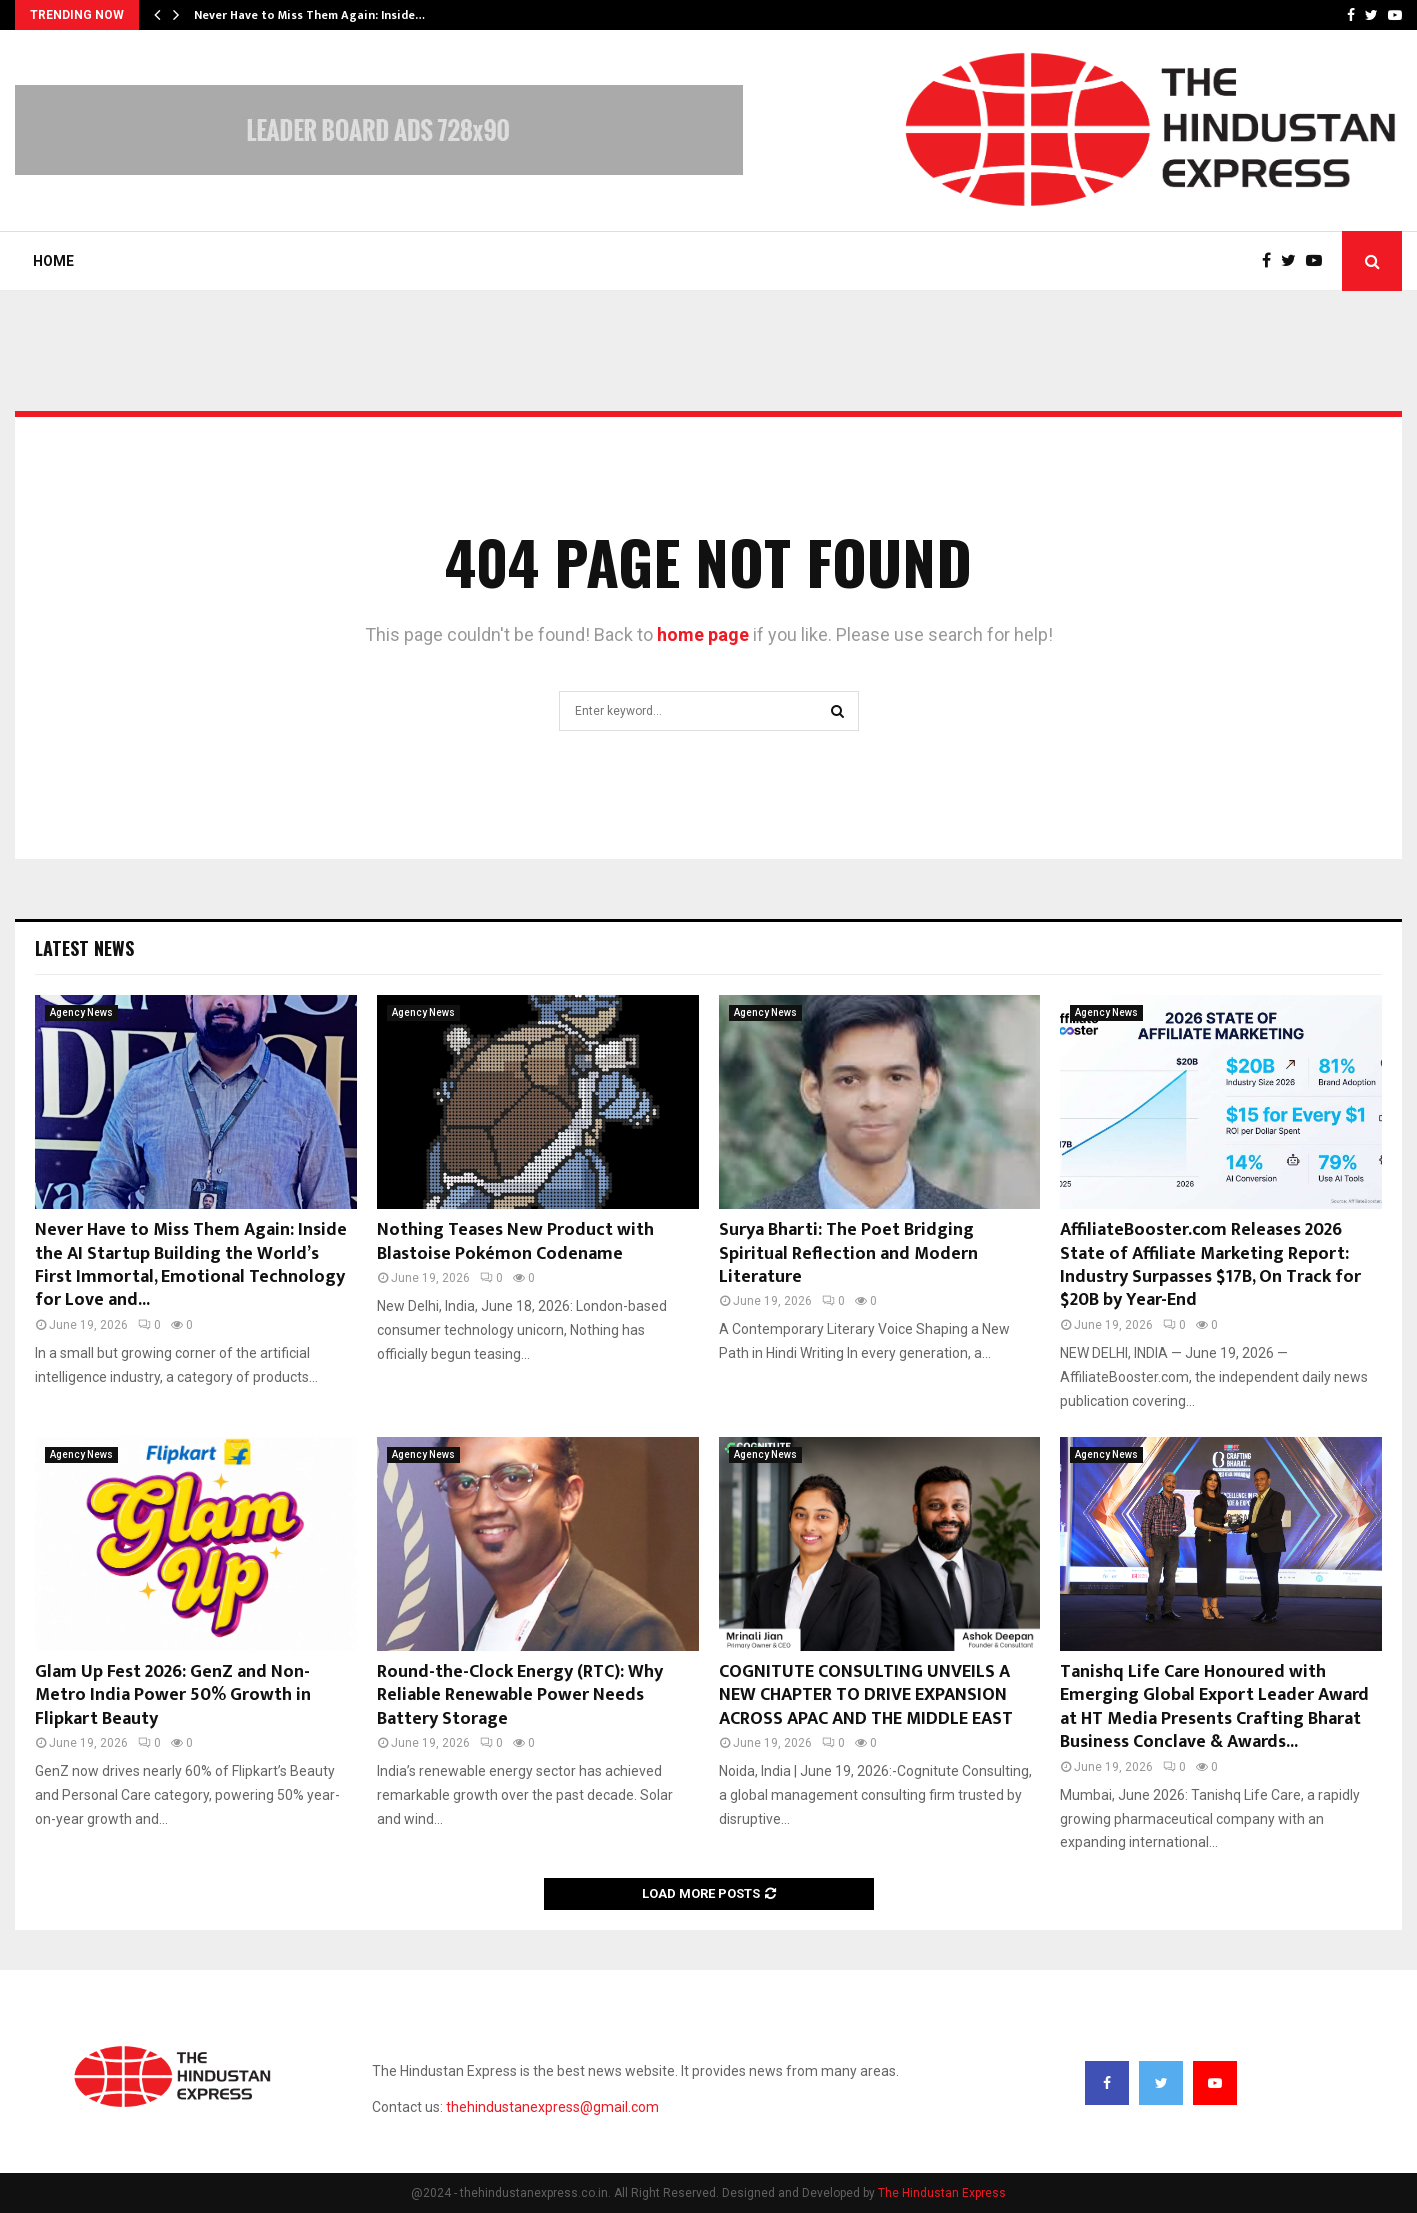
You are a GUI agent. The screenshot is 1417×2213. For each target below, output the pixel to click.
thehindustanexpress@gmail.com (552, 2107)
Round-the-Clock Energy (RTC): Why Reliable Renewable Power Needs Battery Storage (520, 1695)
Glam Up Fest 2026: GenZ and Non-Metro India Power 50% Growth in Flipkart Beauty (173, 1695)
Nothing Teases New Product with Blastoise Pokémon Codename (515, 1241)
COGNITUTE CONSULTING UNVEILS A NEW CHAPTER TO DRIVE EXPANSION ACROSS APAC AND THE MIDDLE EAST (866, 1695)
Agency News (81, 1012)
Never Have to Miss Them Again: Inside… (309, 15)
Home (53, 261)
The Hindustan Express (942, 2193)
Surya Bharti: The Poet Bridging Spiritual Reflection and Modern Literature (848, 1253)
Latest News (84, 948)
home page (703, 634)
